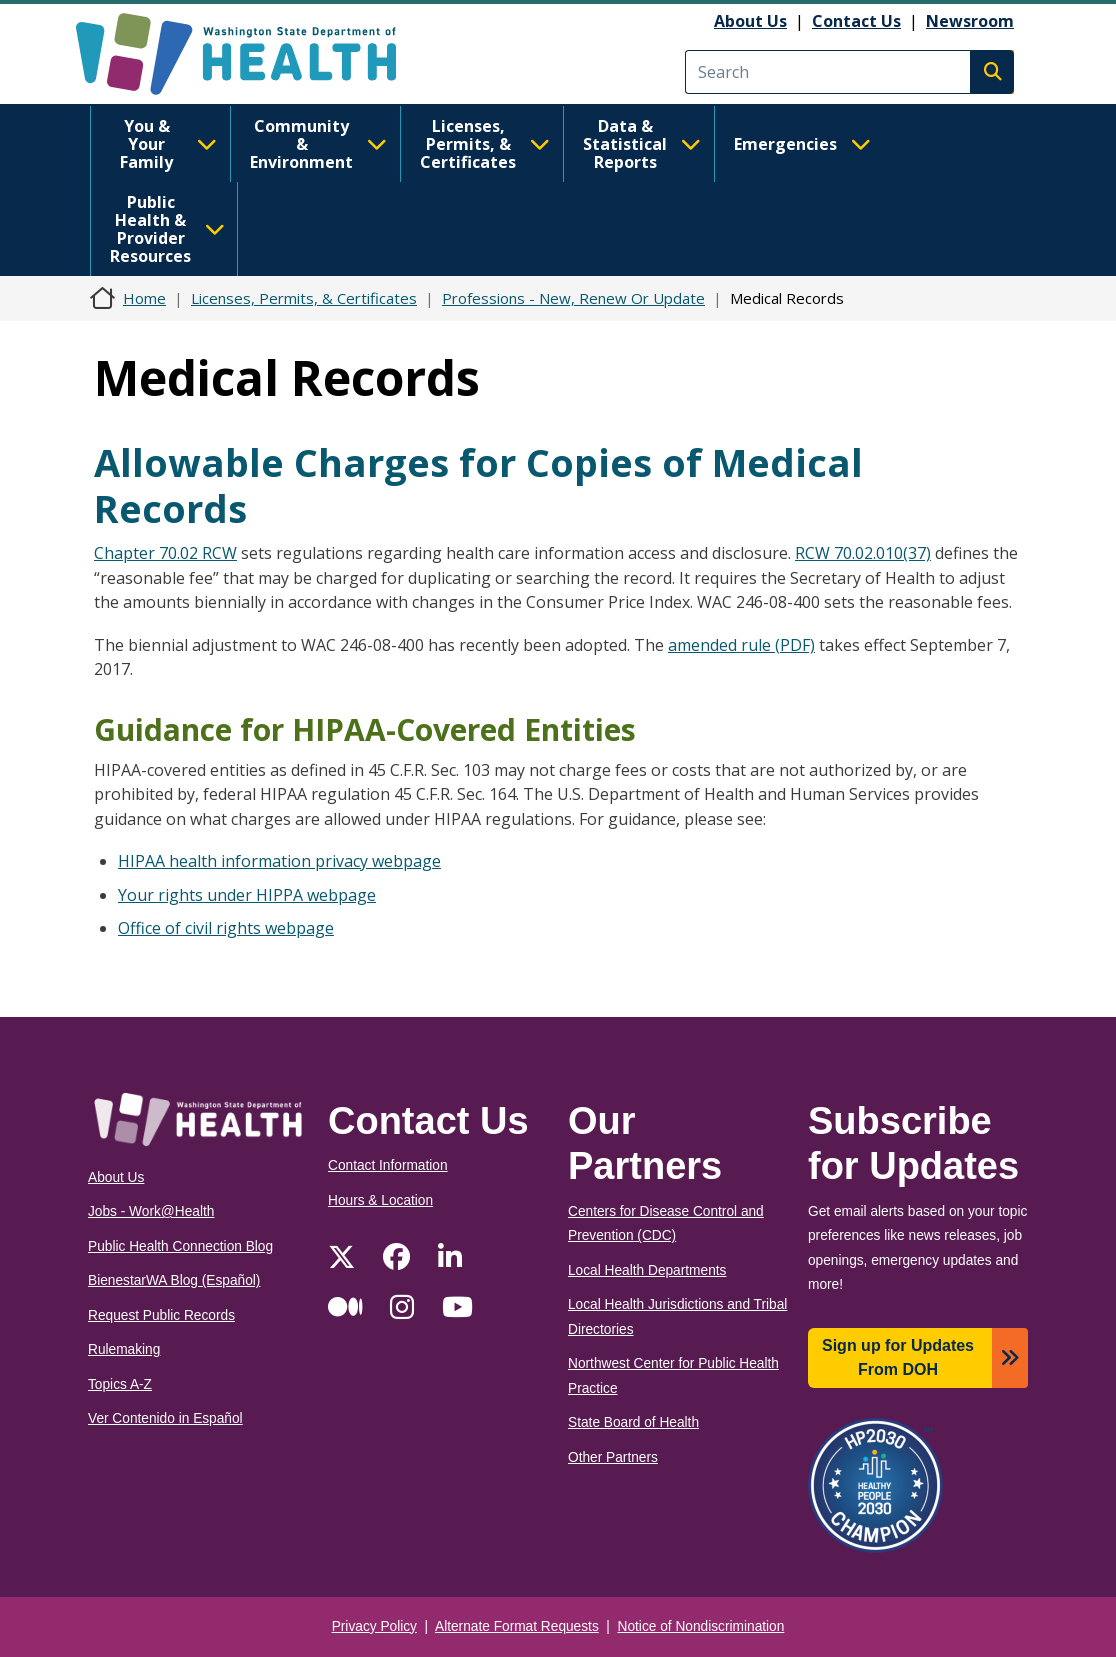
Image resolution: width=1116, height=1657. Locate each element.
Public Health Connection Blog (180, 1246)
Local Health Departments (647, 1270)
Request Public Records (161, 1315)
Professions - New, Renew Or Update (573, 298)
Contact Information (388, 1165)
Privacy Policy (374, 1626)
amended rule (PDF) (741, 645)
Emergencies (802, 144)
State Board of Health (633, 1422)
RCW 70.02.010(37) (863, 553)
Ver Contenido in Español (165, 1418)
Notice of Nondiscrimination (701, 1626)
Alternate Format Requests (517, 1626)
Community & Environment (318, 144)
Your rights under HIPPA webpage (247, 895)
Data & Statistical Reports (642, 144)
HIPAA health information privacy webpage (279, 861)
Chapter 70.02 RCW (165, 553)
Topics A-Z (120, 1384)
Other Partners (613, 1457)
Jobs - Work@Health (151, 1211)
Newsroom (970, 21)
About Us (750, 21)
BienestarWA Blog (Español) (174, 1280)
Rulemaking (124, 1349)
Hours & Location (380, 1200)
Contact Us (856, 21)
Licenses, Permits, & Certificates (485, 144)
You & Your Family (168, 144)
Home (144, 298)
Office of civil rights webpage (226, 928)
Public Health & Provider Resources (167, 229)
